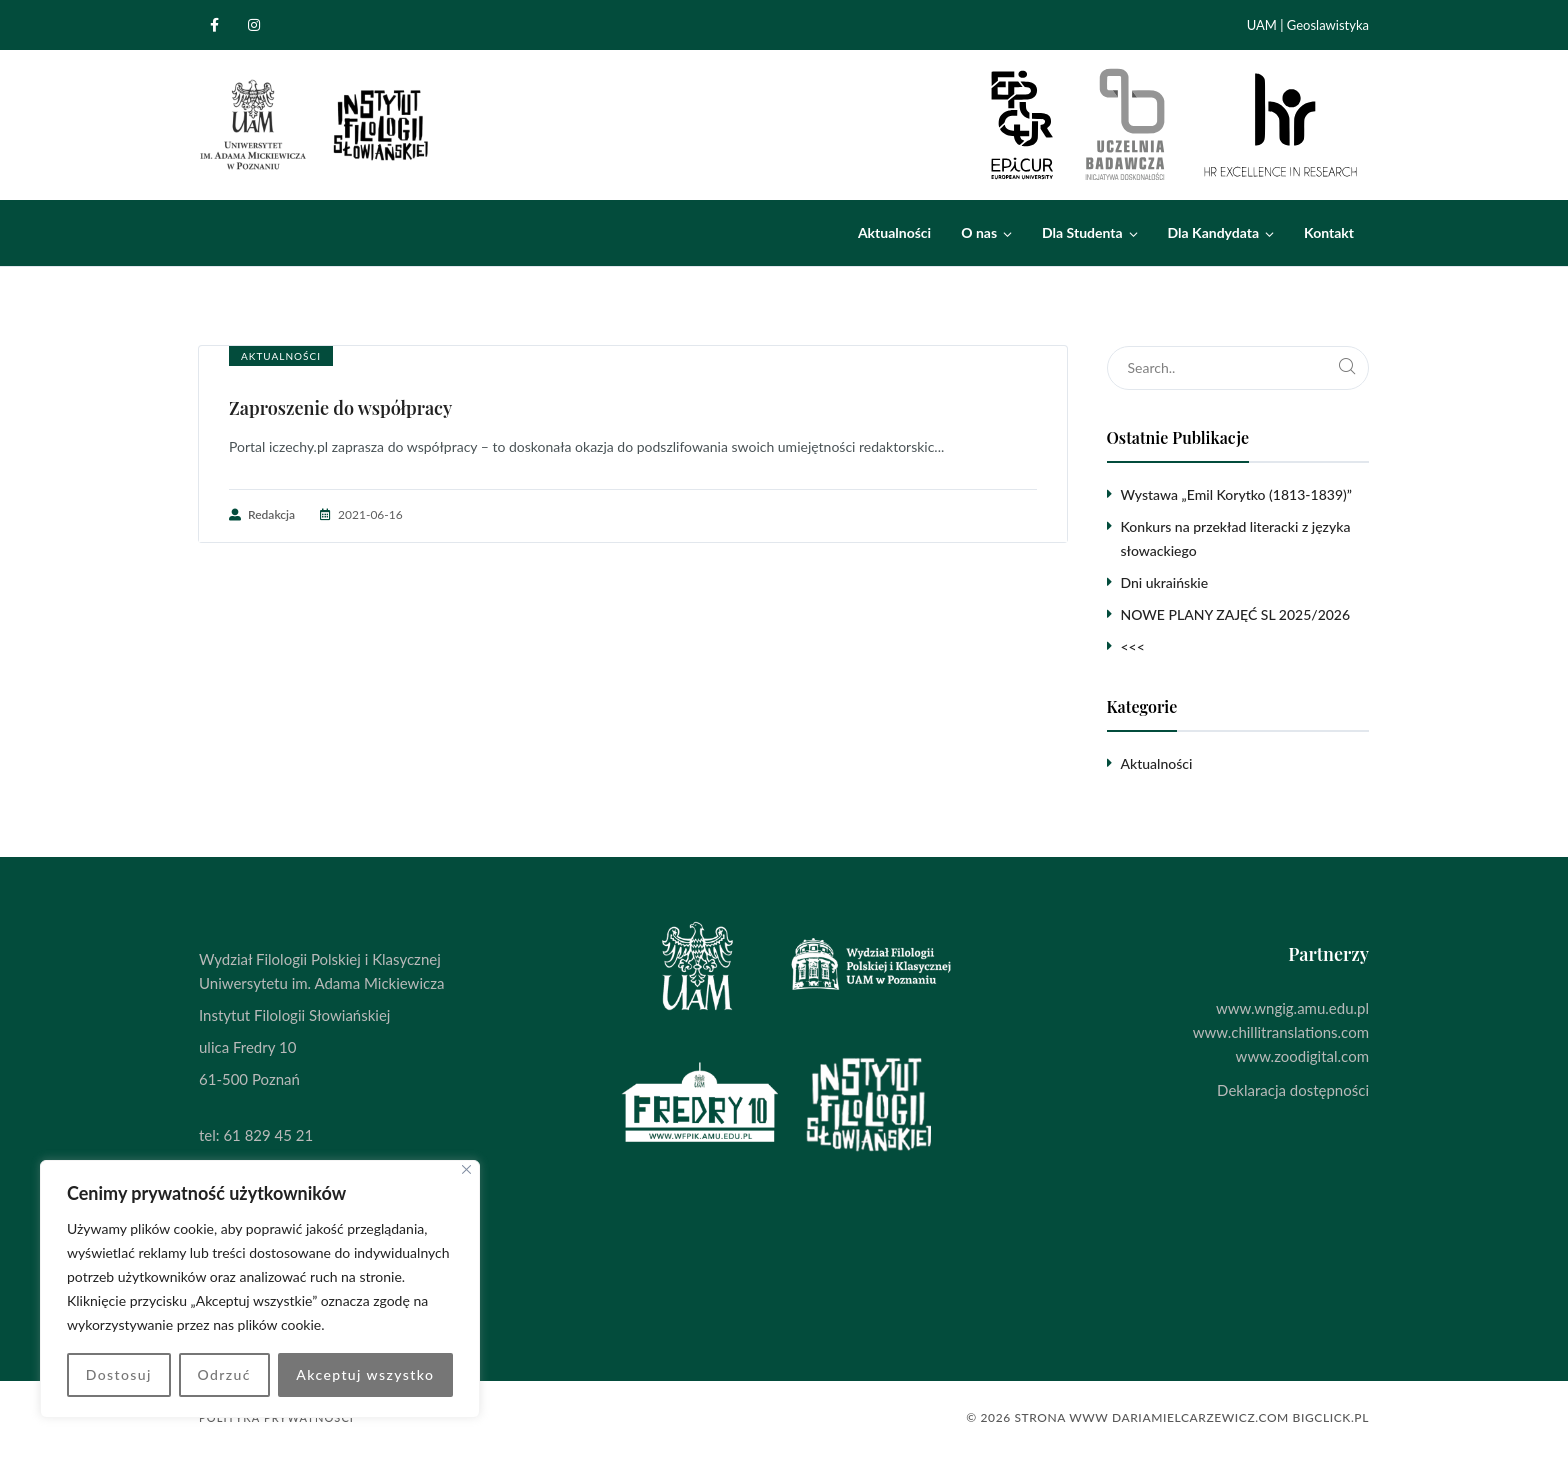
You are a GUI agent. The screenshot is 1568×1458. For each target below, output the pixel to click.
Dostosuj (119, 1374)
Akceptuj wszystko (365, 1374)
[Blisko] (466, 1169)
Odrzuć (223, 1374)
